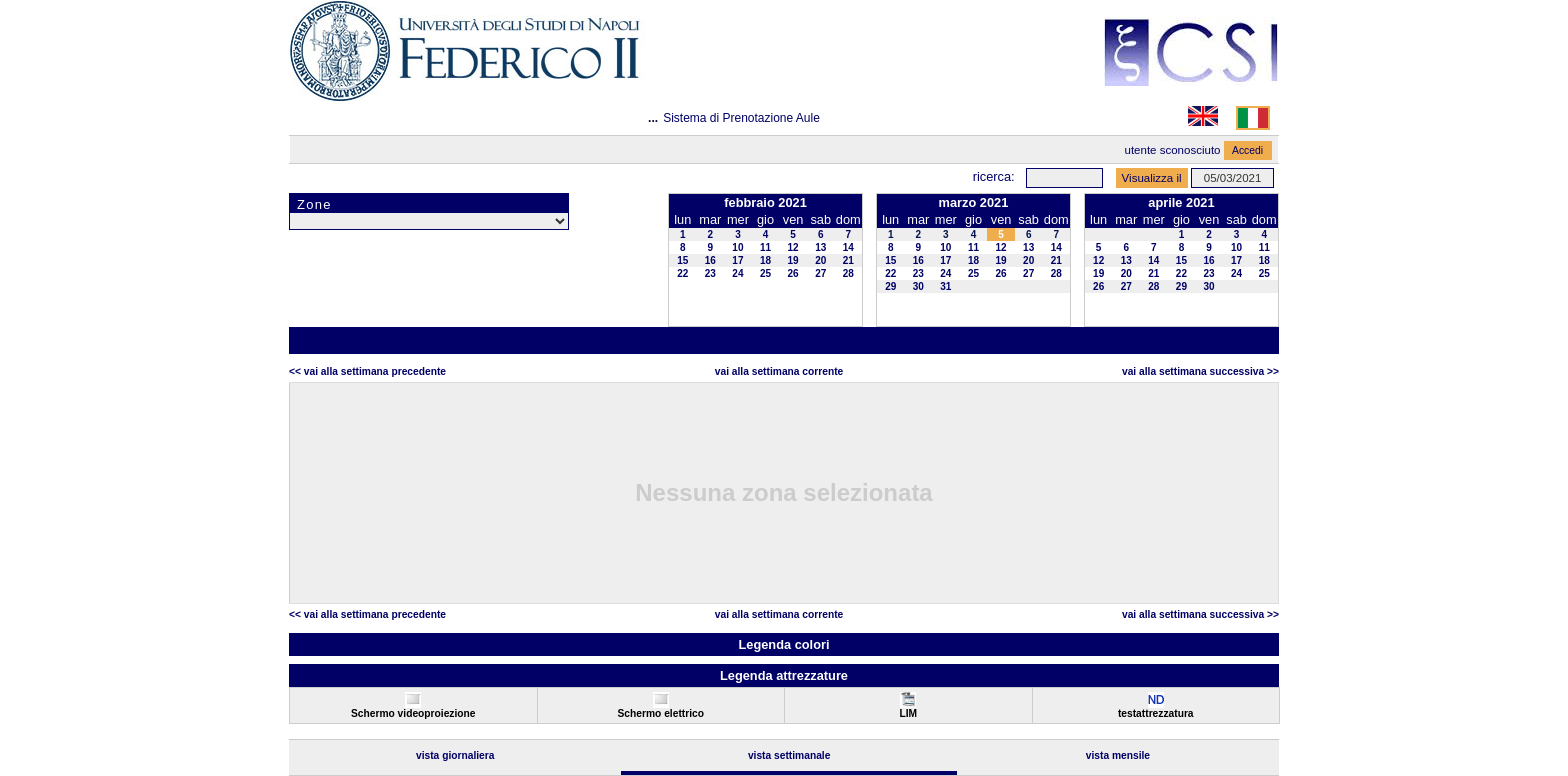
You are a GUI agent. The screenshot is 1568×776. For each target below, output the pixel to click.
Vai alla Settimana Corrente (779, 371)
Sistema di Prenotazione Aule (741, 118)
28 (848, 273)
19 (793, 260)
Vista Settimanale (789, 755)
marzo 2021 (974, 202)
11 (765, 247)
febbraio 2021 (765, 202)
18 (765, 260)
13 (820, 247)
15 (682, 260)
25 (765, 273)
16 (710, 260)
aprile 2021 (1181, 202)
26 (793, 273)
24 (737, 273)
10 (737, 247)
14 (848, 247)
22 (682, 273)
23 (710, 273)
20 (820, 260)
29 (890, 286)
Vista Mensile (1118, 755)
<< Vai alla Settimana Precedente (367, 371)
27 (820, 273)
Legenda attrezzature (784, 675)
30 (918, 286)
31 (945, 286)
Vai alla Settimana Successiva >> (1200, 371)
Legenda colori (783, 644)
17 (737, 260)
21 (848, 260)
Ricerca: (994, 176)
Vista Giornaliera (455, 755)
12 (793, 247)
